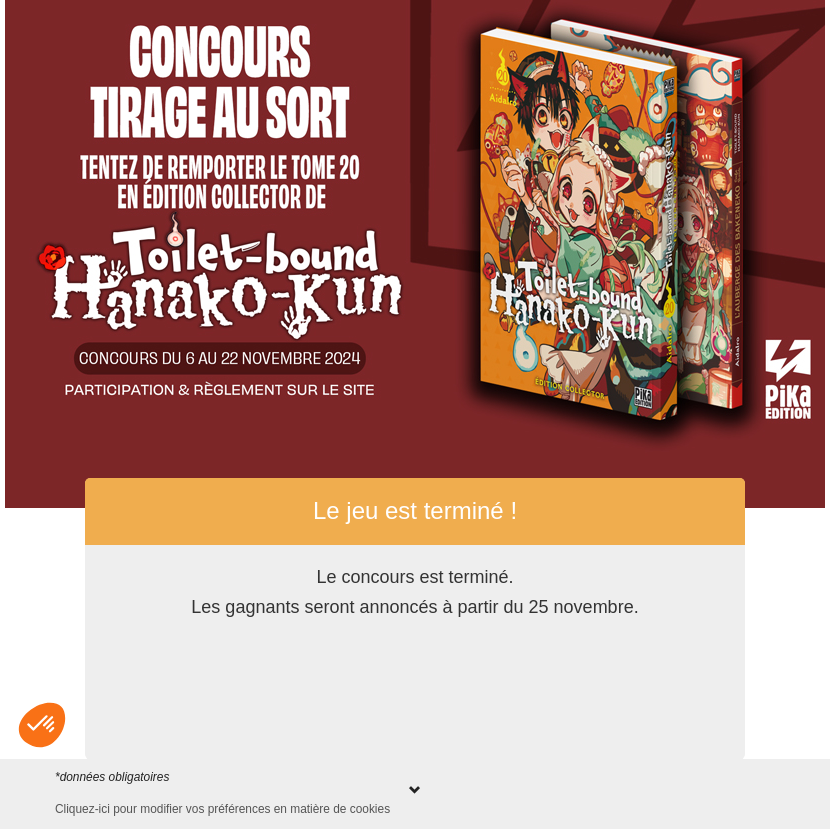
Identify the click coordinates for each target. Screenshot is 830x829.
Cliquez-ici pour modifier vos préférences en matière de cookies (222, 809)
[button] (42, 725)
